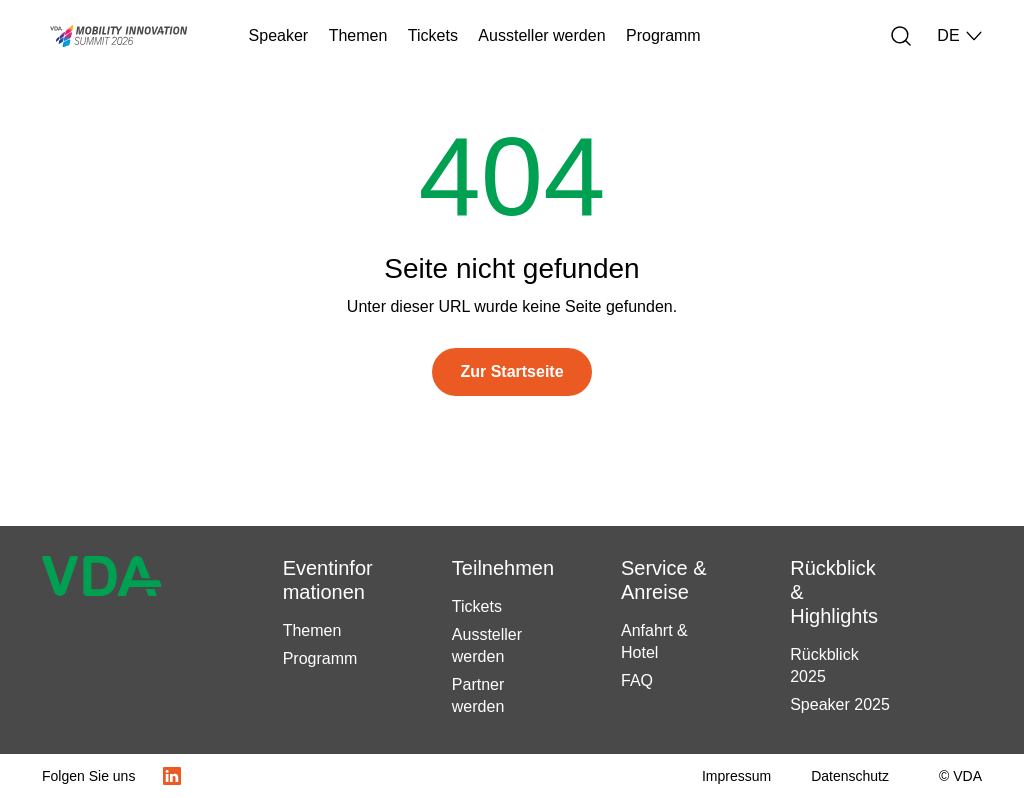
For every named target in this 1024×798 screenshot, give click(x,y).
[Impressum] (736, 776)
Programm (663, 35)
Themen (358, 35)
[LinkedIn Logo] (172, 776)
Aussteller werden (541, 35)
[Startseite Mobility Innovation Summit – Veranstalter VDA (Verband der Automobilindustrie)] (108, 36)
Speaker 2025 (840, 704)
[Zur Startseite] (511, 372)
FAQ (637, 680)
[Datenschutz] (850, 776)
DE (960, 36)
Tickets (433, 35)
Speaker (279, 35)
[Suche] (901, 36)
